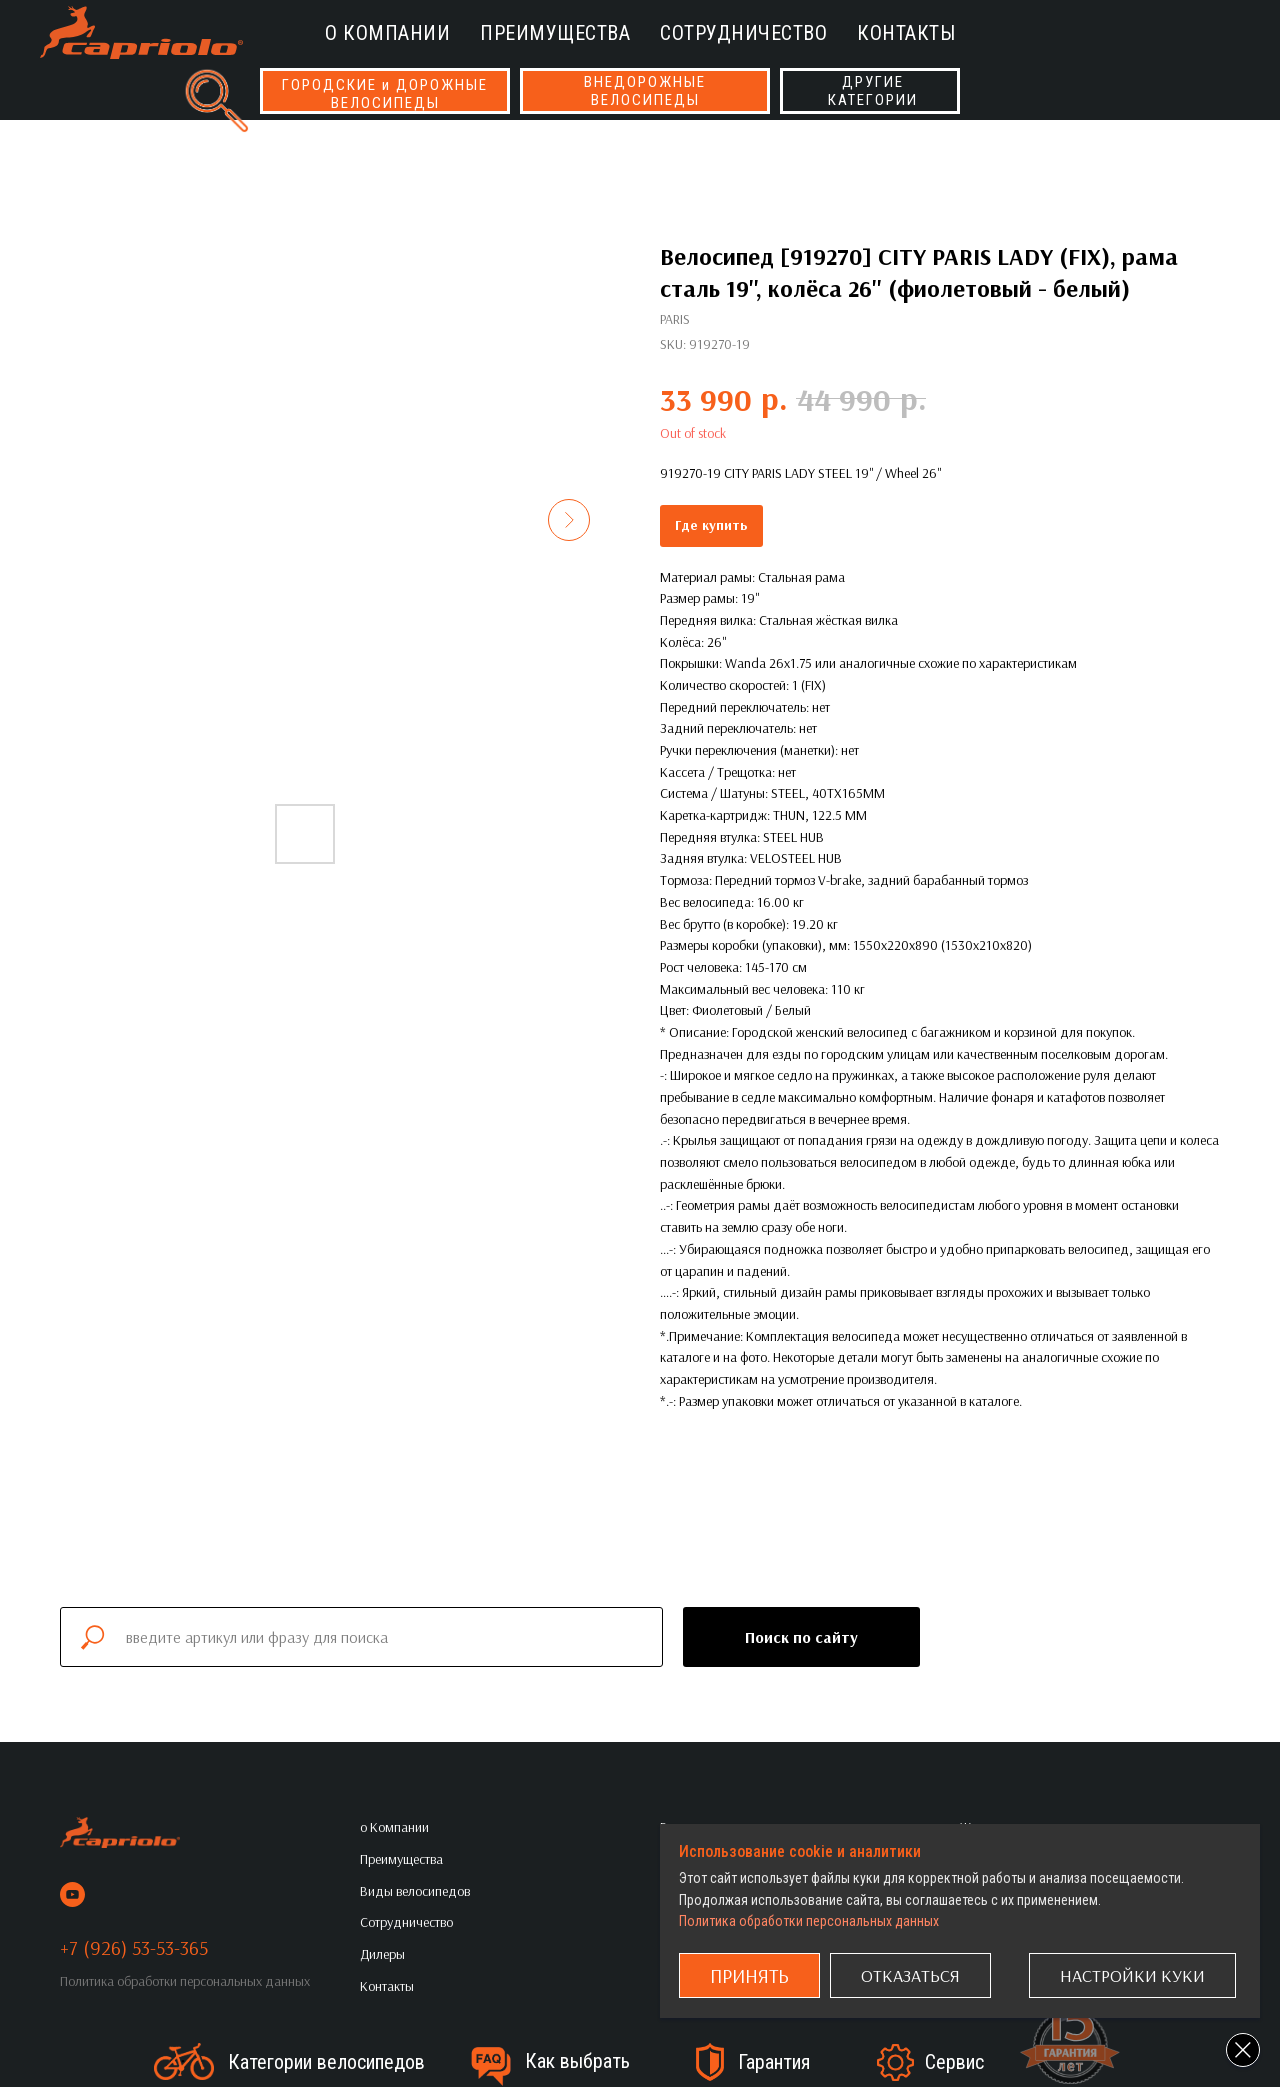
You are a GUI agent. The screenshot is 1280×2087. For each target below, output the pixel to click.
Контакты (906, 33)
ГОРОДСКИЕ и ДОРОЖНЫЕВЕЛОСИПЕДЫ (385, 94)
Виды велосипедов (415, 1891)
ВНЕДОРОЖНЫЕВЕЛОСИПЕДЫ (645, 91)
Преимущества (555, 33)
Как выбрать (577, 2061)
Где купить (711, 525)
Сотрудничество (743, 33)
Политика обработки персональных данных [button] (185, 1981)
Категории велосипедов (326, 2062)
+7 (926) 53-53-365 (134, 1947)
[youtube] (72, 1894)
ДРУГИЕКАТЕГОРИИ (873, 91)
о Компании (387, 33)
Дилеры (382, 1954)
